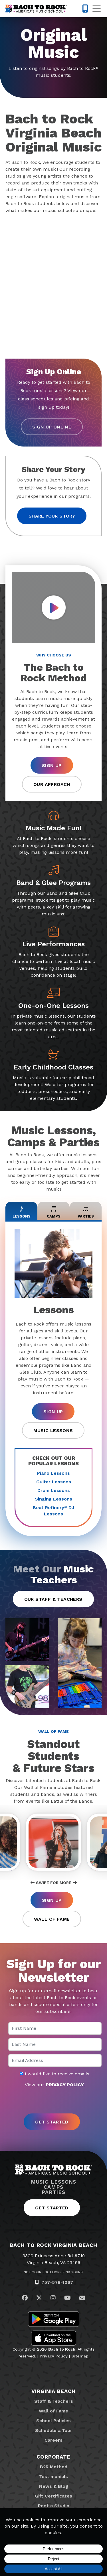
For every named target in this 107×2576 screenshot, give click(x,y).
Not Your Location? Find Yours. (54, 2272)
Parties (53, 2192)
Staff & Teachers (53, 2401)
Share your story (52, 516)
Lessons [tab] (22, 1211)
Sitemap (79, 2356)
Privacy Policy (54, 2356)
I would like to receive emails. (55, 2074)
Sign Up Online (52, 427)
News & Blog (53, 2486)
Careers (53, 2440)
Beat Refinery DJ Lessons (53, 1511)
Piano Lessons (53, 1473)
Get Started (51, 2208)
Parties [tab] (86, 1211)
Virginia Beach (53, 2391)
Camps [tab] (53, 1211)
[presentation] (53, 2101)
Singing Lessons (53, 1499)
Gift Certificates (53, 2496)
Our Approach (51, 784)
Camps (53, 2187)
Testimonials (53, 2476)
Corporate (53, 2457)
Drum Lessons (53, 1490)
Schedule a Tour (53, 2430)
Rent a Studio (53, 2505)
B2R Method (53, 2466)
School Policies (53, 2420)
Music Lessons (53, 1430)
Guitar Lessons (53, 1481)
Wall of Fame (52, 1919)
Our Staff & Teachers (53, 1599)
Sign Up (52, 765)
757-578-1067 (57, 2282)
